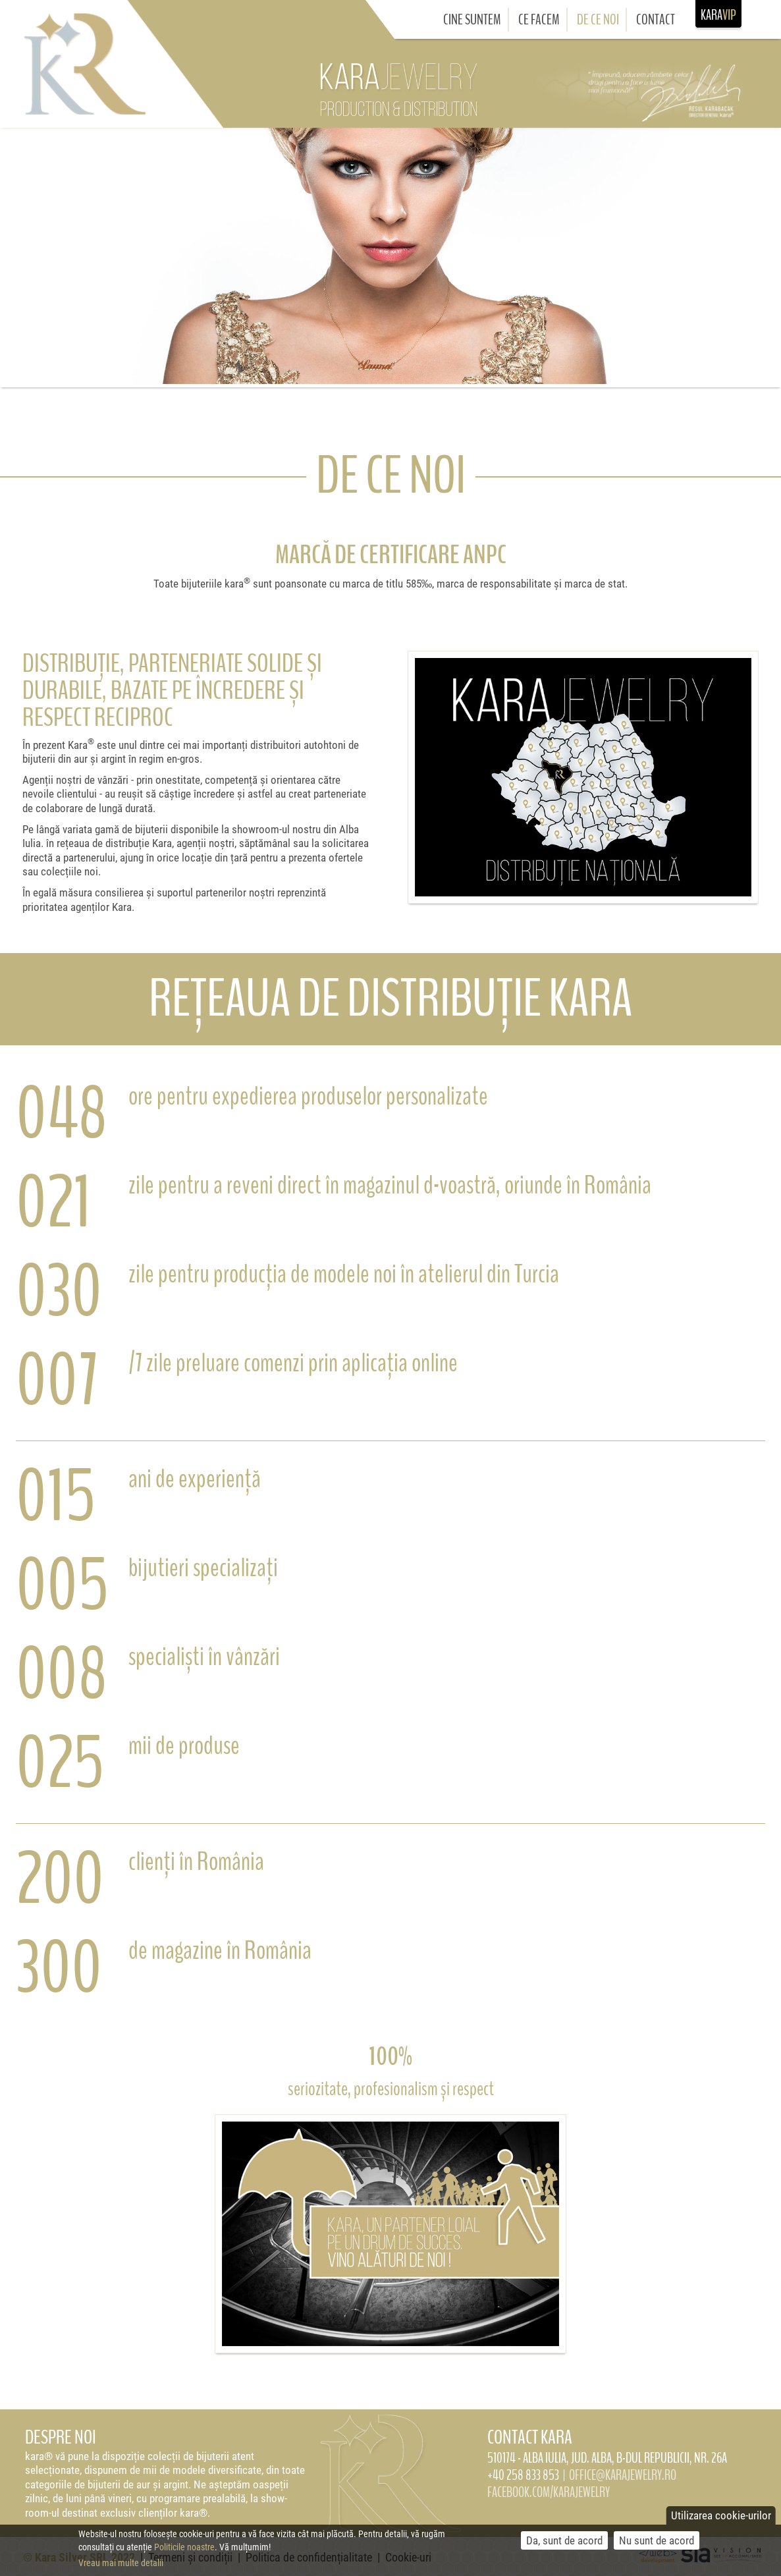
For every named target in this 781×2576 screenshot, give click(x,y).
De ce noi (598, 20)
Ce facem (539, 20)
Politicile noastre (184, 2551)
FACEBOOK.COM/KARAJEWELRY (548, 2492)
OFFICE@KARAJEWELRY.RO (622, 2475)
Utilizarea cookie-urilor (721, 2520)
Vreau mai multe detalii (120, 2567)
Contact (655, 20)
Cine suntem (472, 20)
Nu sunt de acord (656, 2545)
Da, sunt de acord (564, 2545)
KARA (718, 13)
